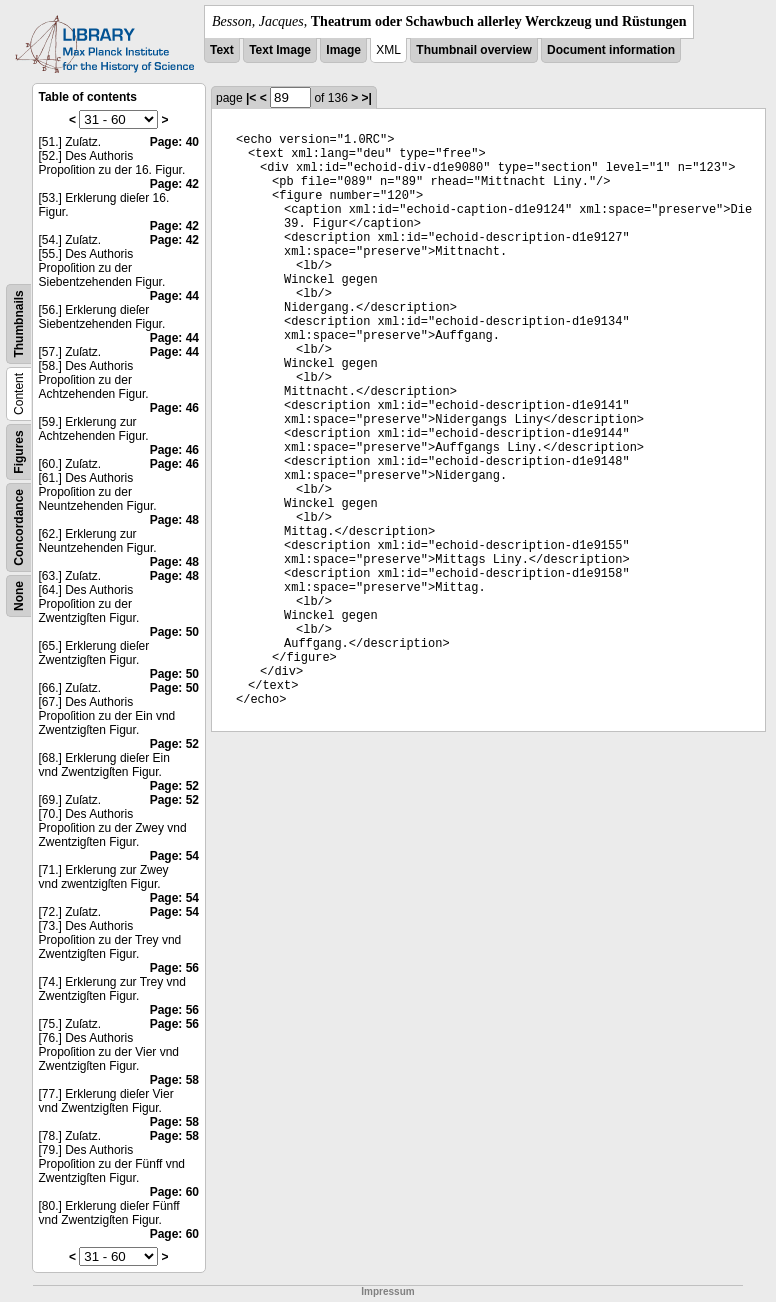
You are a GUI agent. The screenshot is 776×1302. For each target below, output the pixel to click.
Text (222, 50)
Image (343, 50)
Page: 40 (174, 142)
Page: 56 (174, 968)
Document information (611, 50)
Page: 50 (174, 632)
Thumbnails (19, 323)
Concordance (19, 527)
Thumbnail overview (473, 50)
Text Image (280, 50)
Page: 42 (174, 184)
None (19, 596)
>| (367, 98)
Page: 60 (174, 1192)
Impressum (387, 1291)
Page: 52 (174, 744)
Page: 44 (174, 296)
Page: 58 (174, 1080)
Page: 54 (174, 856)
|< (251, 98)
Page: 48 (174, 520)
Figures (19, 451)
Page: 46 (174, 408)
